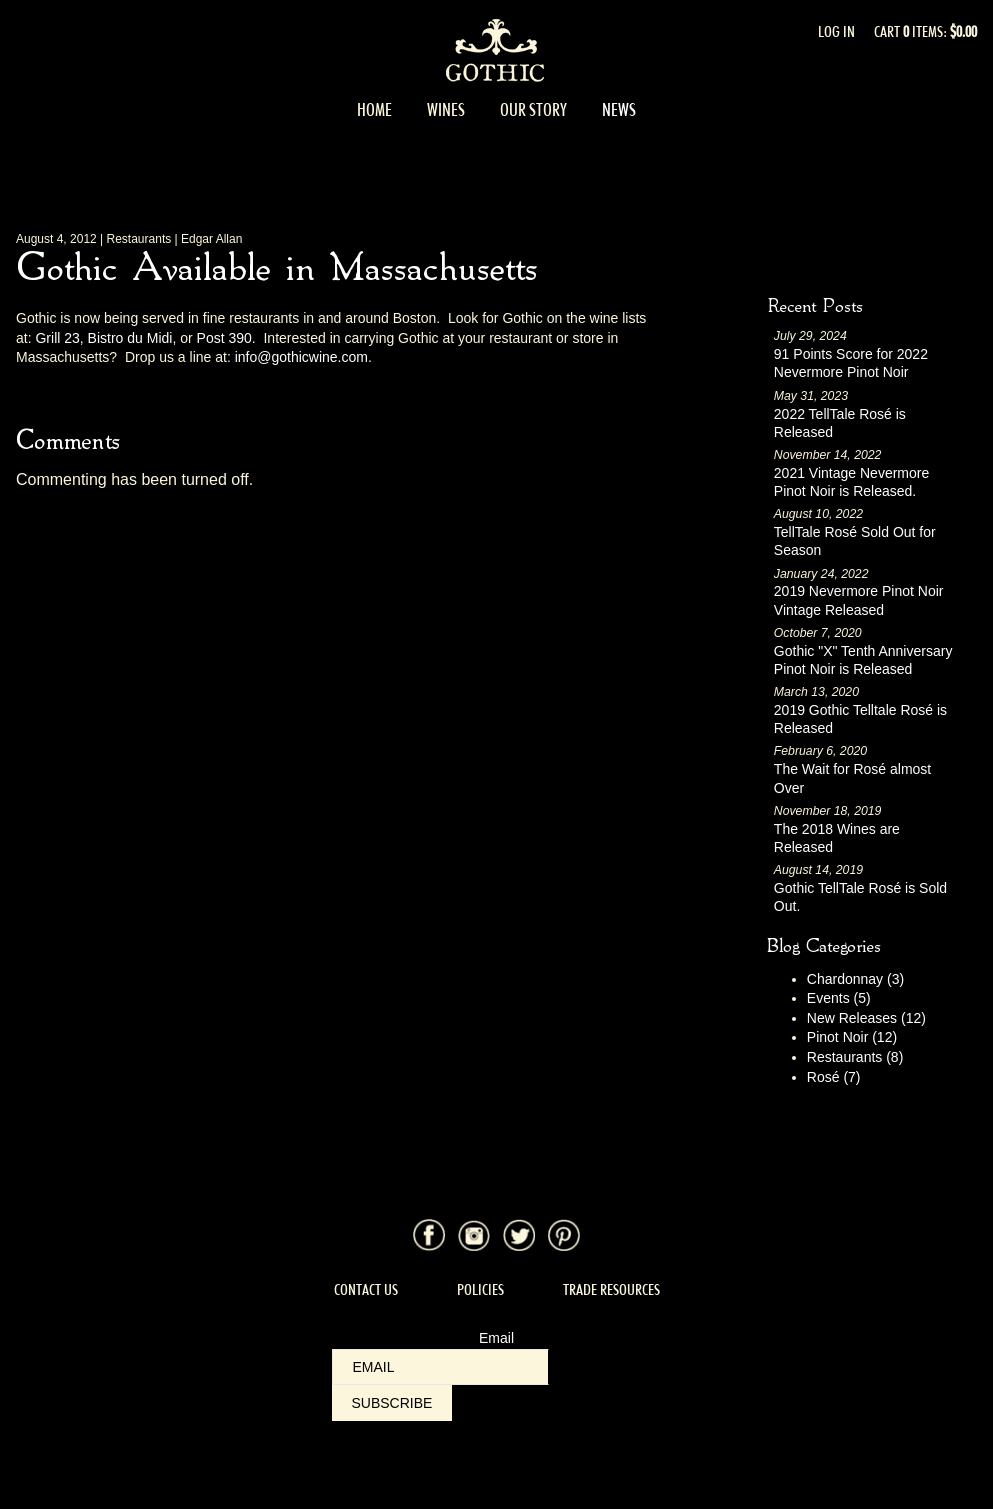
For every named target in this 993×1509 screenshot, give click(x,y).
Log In (836, 31)
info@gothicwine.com (301, 357)
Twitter (519, 1235)
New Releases (866, 1018)
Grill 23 (57, 338)
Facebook (429, 1235)
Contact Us (366, 1289)
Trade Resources (611, 1289)
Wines (446, 110)
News (619, 110)
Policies (480, 1289)
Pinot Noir (852, 1037)
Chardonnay (855, 979)
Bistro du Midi (130, 338)
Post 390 (224, 338)
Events (839, 998)
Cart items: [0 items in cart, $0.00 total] (925, 31)
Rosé (834, 1077)
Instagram (474, 1235)
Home (374, 110)
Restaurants (855, 1057)
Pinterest (564, 1235)
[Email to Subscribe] (440, 1367)
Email (496, 1338)
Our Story (533, 110)
